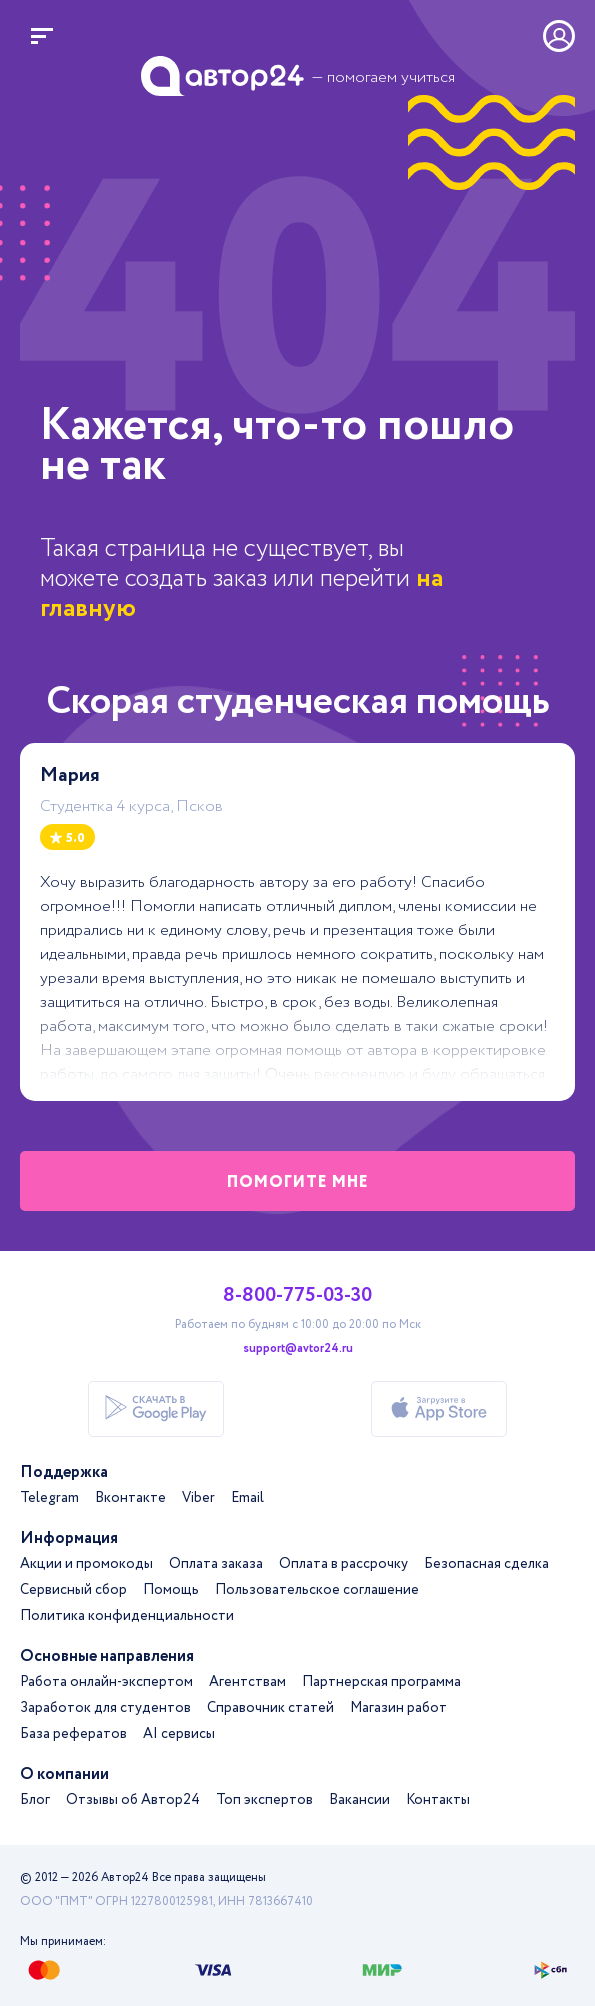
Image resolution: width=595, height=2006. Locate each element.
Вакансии (359, 1800)
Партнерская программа (381, 1682)
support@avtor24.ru (298, 1349)
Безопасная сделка (486, 1564)
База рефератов (73, 1734)
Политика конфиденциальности (127, 1616)
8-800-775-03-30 (297, 1296)
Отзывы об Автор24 (133, 1800)
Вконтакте (130, 1498)
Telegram (49, 1498)
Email (247, 1498)
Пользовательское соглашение (317, 1590)
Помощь (171, 1590)
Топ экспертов (264, 1800)
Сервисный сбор (73, 1590)
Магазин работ (398, 1708)
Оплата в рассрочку (343, 1564)
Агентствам (247, 1682)
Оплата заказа (216, 1564)
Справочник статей (270, 1708)
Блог (35, 1800)
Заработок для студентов (105, 1708)
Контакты (438, 1800)
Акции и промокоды (86, 1564)
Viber (198, 1498)
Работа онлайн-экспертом (106, 1682)
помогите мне (298, 1182)
